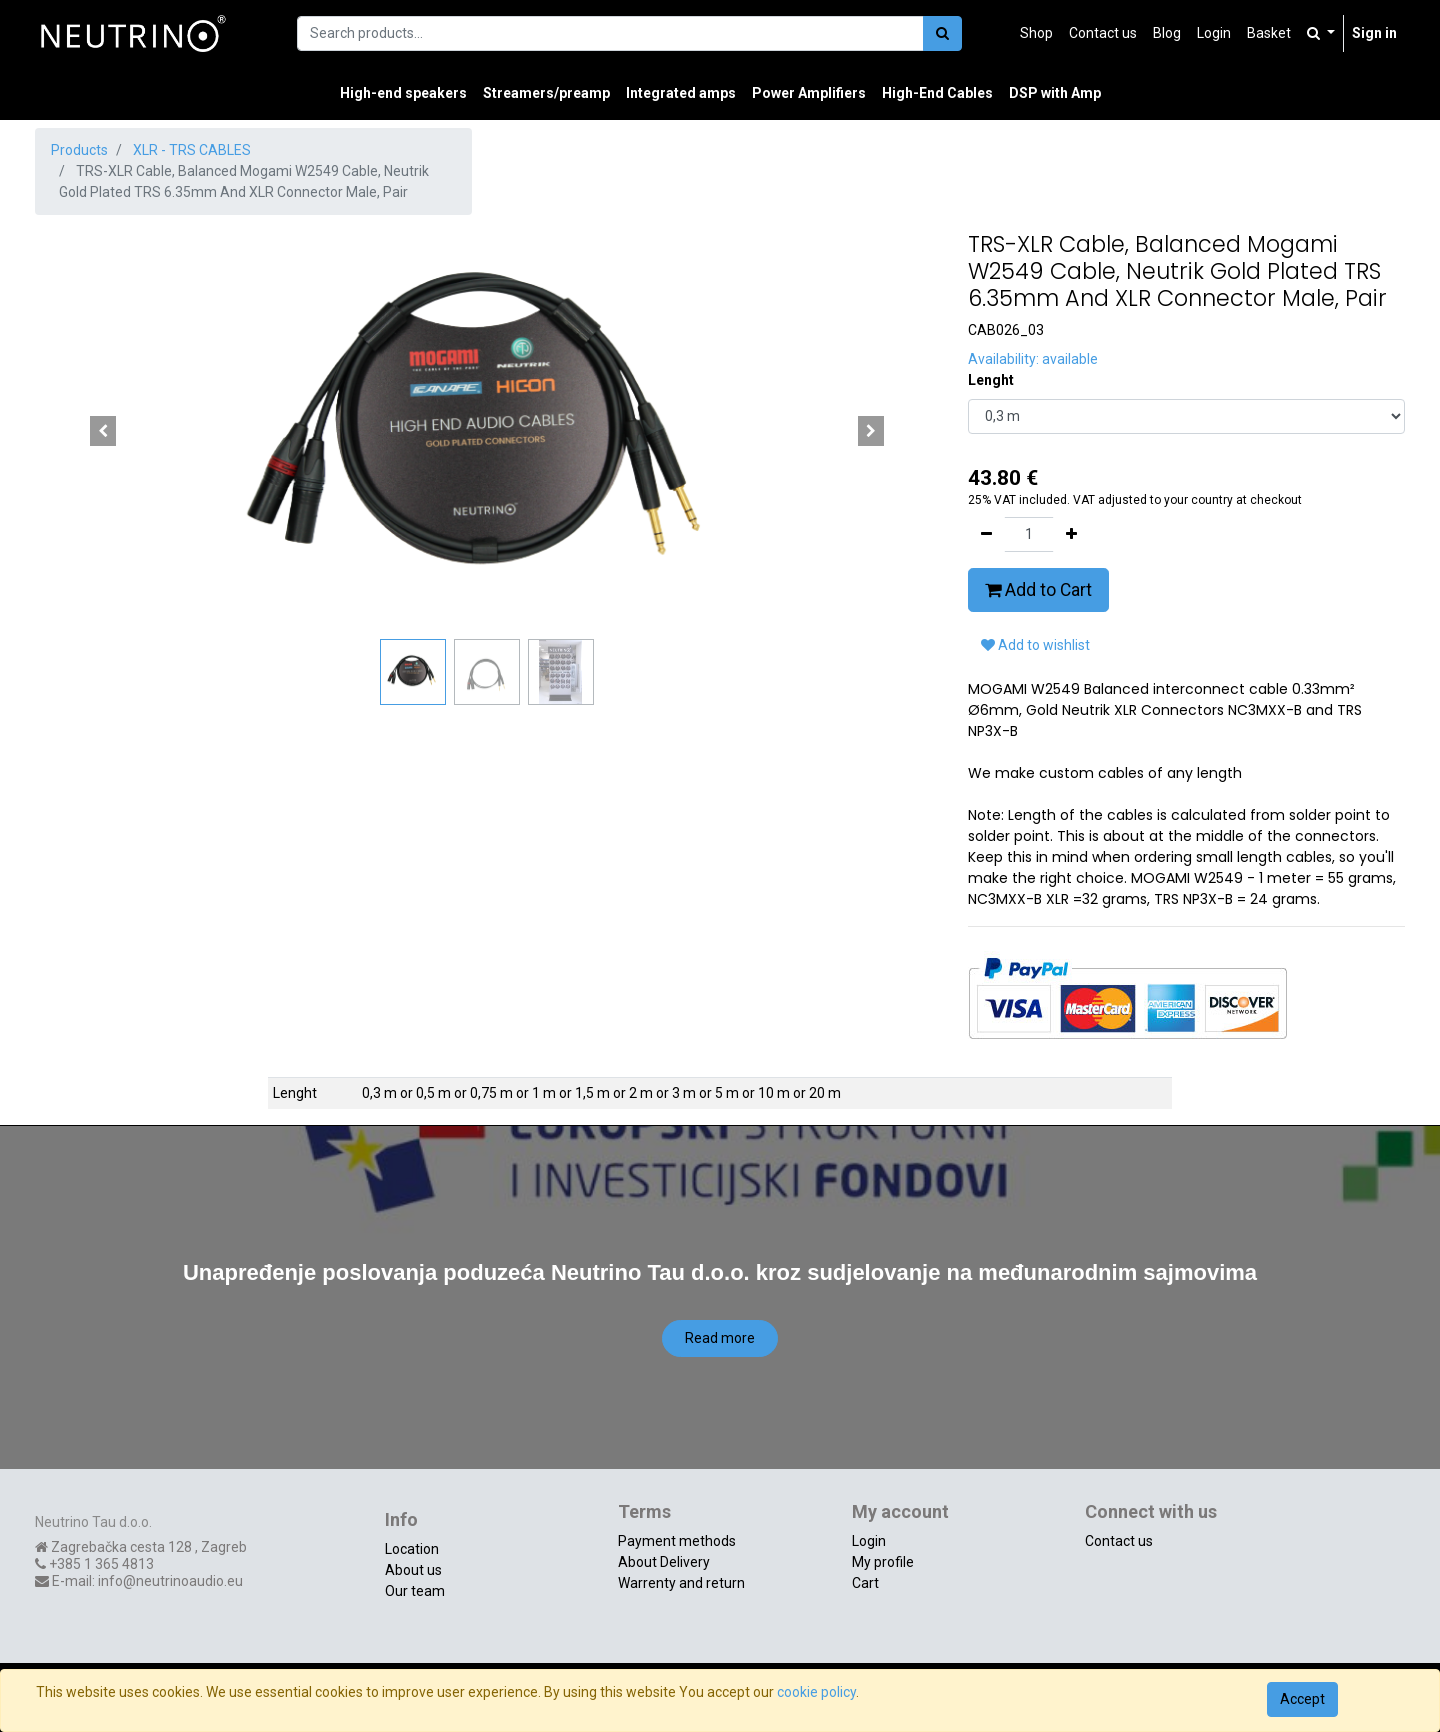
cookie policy (816, 1692)
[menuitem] (1036, 33)
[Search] (942, 33)
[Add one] (1071, 534)
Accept (1302, 1699)
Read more (720, 1338)
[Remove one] (986, 534)
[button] (102, 431)
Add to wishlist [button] (1035, 645)
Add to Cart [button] (1038, 590)
